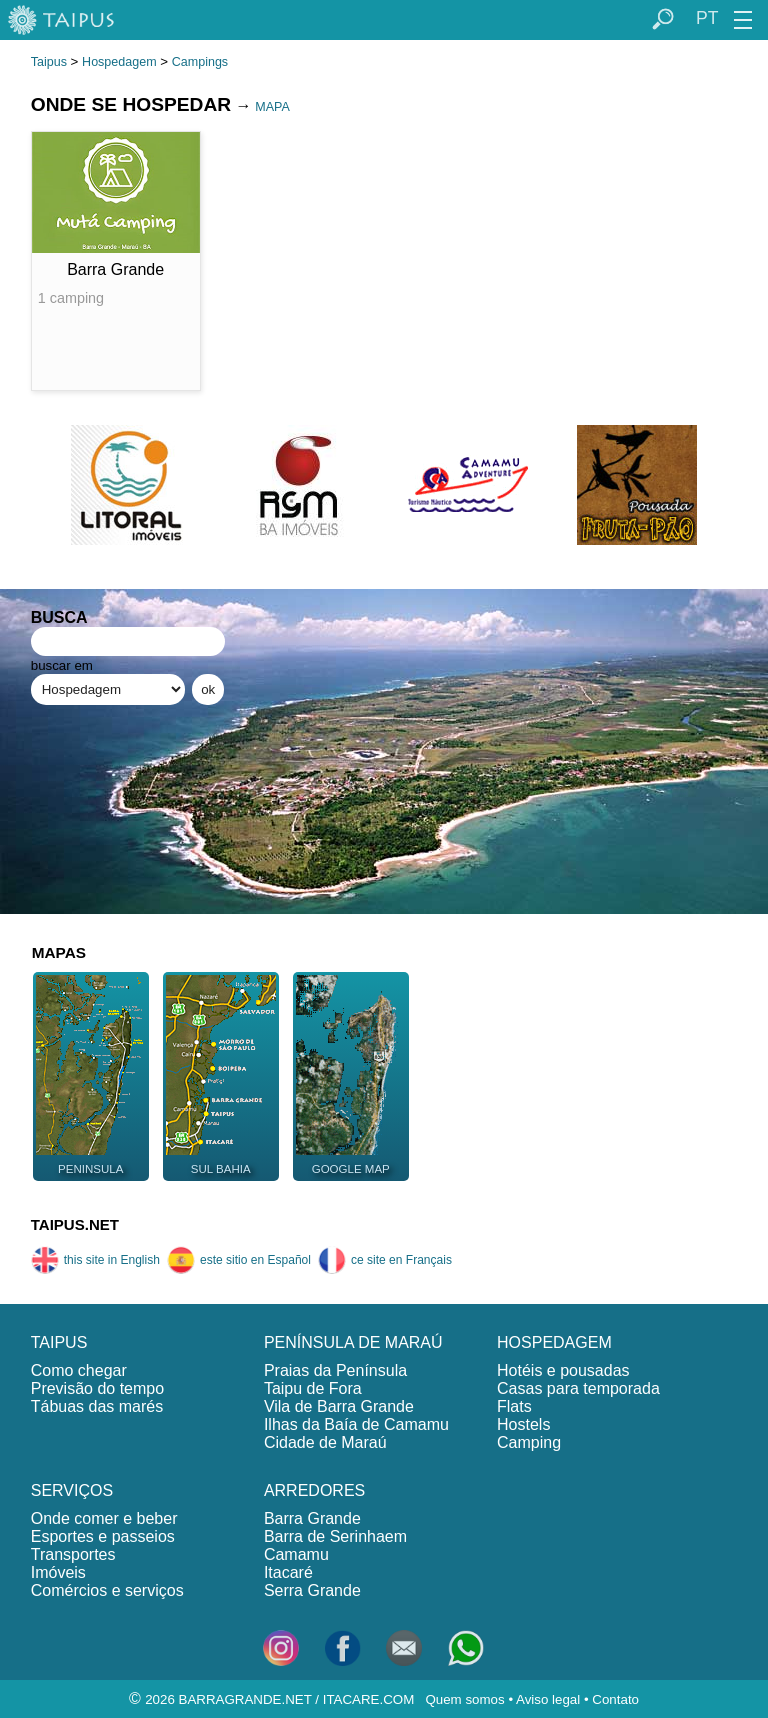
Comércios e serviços (107, 1590)
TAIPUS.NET (75, 1224)
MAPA (272, 107)
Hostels (523, 1424)
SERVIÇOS (72, 1490)
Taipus (49, 62)
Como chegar (79, 1370)
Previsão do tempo (97, 1388)
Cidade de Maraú (325, 1442)
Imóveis (58, 1572)
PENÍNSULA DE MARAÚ (353, 1342)
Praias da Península (335, 1370)
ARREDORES (314, 1490)
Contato (615, 1699)
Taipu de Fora (313, 1388)
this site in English (95, 1260)
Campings (200, 62)
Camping (529, 1442)
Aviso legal (548, 1699)
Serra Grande (312, 1590)
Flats (514, 1406)
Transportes (73, 1554)
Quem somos (464, 1699)
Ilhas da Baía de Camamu (356, 1424)
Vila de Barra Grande (339, 1406)
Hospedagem (119, 62)
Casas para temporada (578, 1388)
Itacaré (288, 1572)
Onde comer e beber (104, 1518)
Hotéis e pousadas (563, 1370)
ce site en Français (385, 1260)
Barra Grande (312, 1518)
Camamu (296, 1554)
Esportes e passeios (103, 1536)
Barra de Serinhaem (335, 1536)
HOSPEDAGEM (554, 1342)
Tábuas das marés (97, 1406)
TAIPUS (59, 1342)
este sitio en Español (239, 1260)
